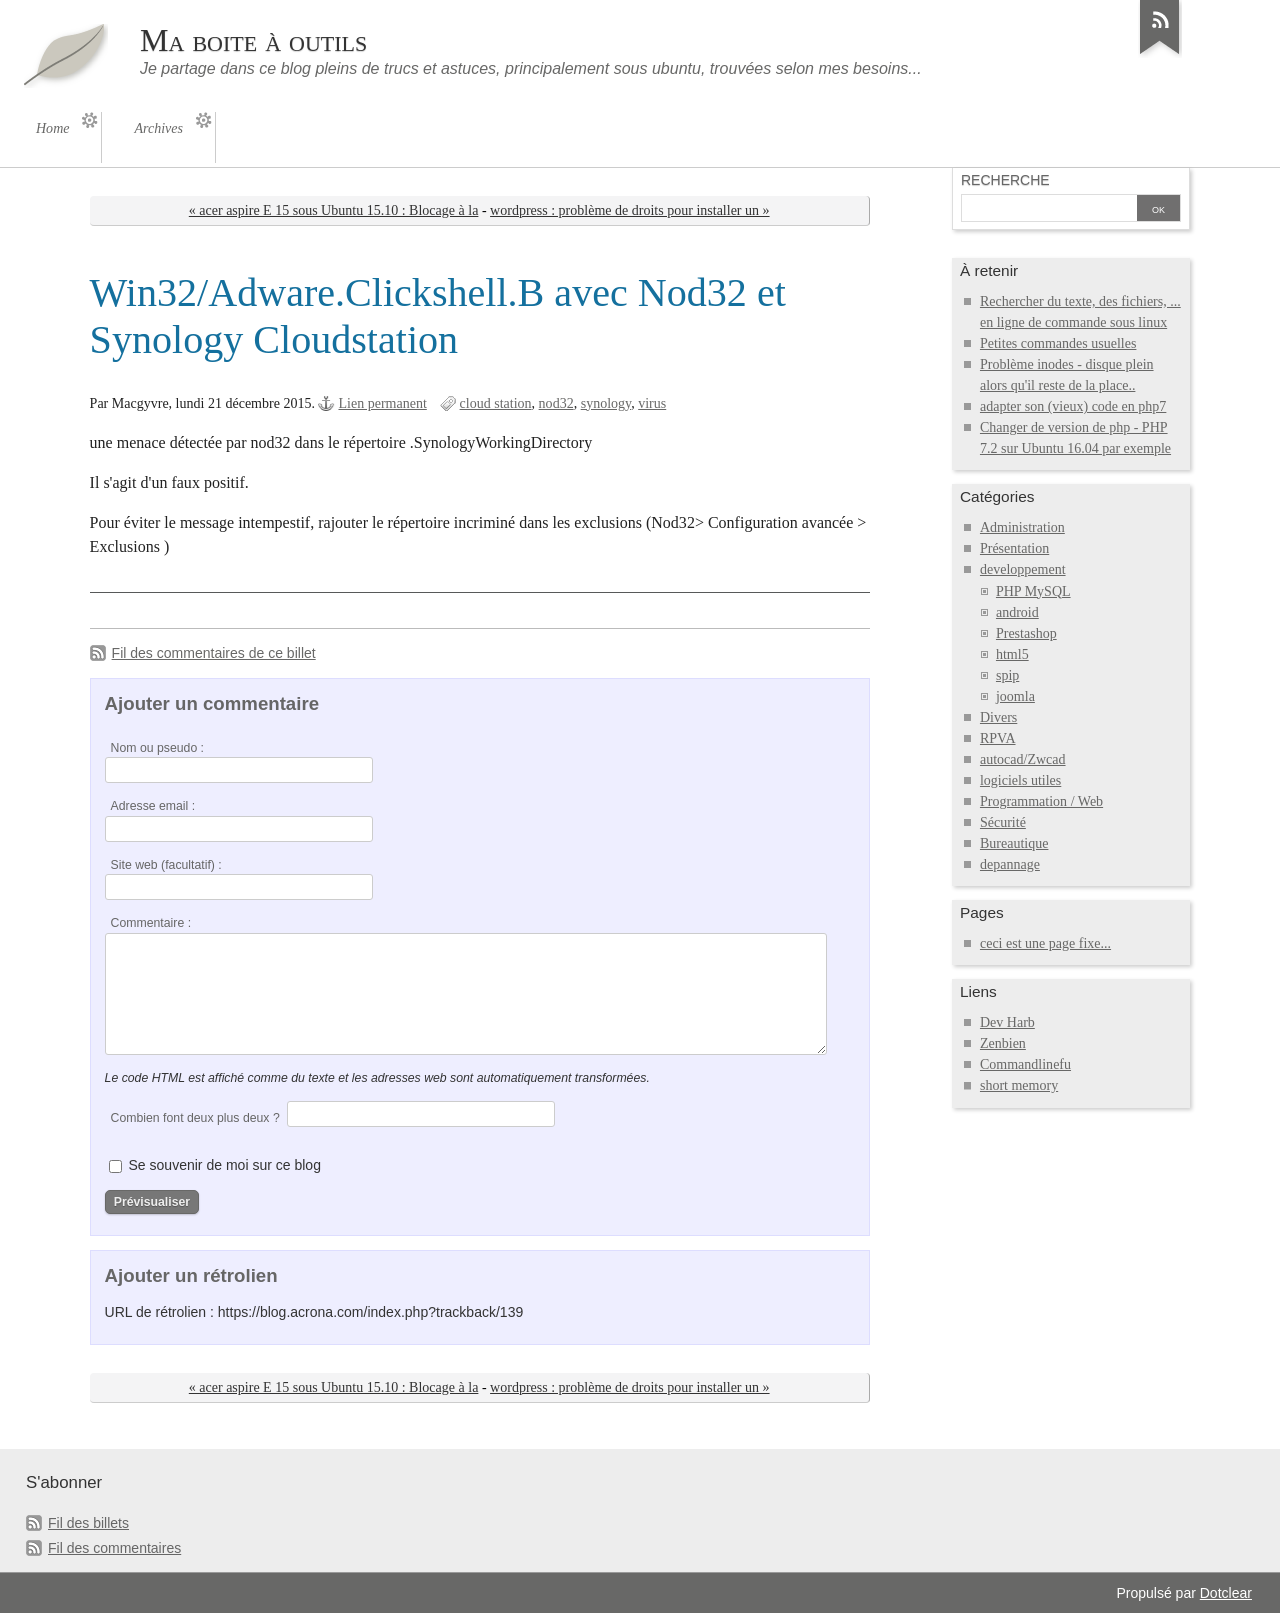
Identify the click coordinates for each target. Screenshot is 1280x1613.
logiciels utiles (1020, 780)
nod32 (556, 403)
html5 (1012, 654)
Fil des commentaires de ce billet (214, 653)
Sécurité (1003, 822)
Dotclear (1226, 1593)
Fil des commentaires (114, 1548)
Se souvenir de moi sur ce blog (225, 1165)
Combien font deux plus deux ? (195, 1118)
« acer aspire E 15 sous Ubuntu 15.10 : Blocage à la (334, 210)
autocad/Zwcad (1023, 759)
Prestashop (1026, 633)
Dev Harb (1007, 1022)
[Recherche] (1049, 210)
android (1017, 612)
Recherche (1005, 180)
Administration (1022, 527)
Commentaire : (151, 923)
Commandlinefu (1025, 1064)
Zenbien (1003, 1043)
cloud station (496, 403)
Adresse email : (153, 806)
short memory (1019, 1085)
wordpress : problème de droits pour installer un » (629, 210)
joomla (1015, 696)
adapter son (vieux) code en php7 (1073, 406)
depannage (1010, 864)
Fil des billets (88, 1523)
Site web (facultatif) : (166, 865)
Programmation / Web (1041, 801)
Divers (998, 717)
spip (1007, 675)
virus (652, 403)
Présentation (1014, 548)
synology (606, 403)
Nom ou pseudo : (157, 748)
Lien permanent (382, 403)
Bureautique (1014, 843)
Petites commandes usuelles (1058, 343)
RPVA (998, 738)
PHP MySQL (1033, 591)
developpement (1023, 569)
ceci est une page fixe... (1045, 943)
